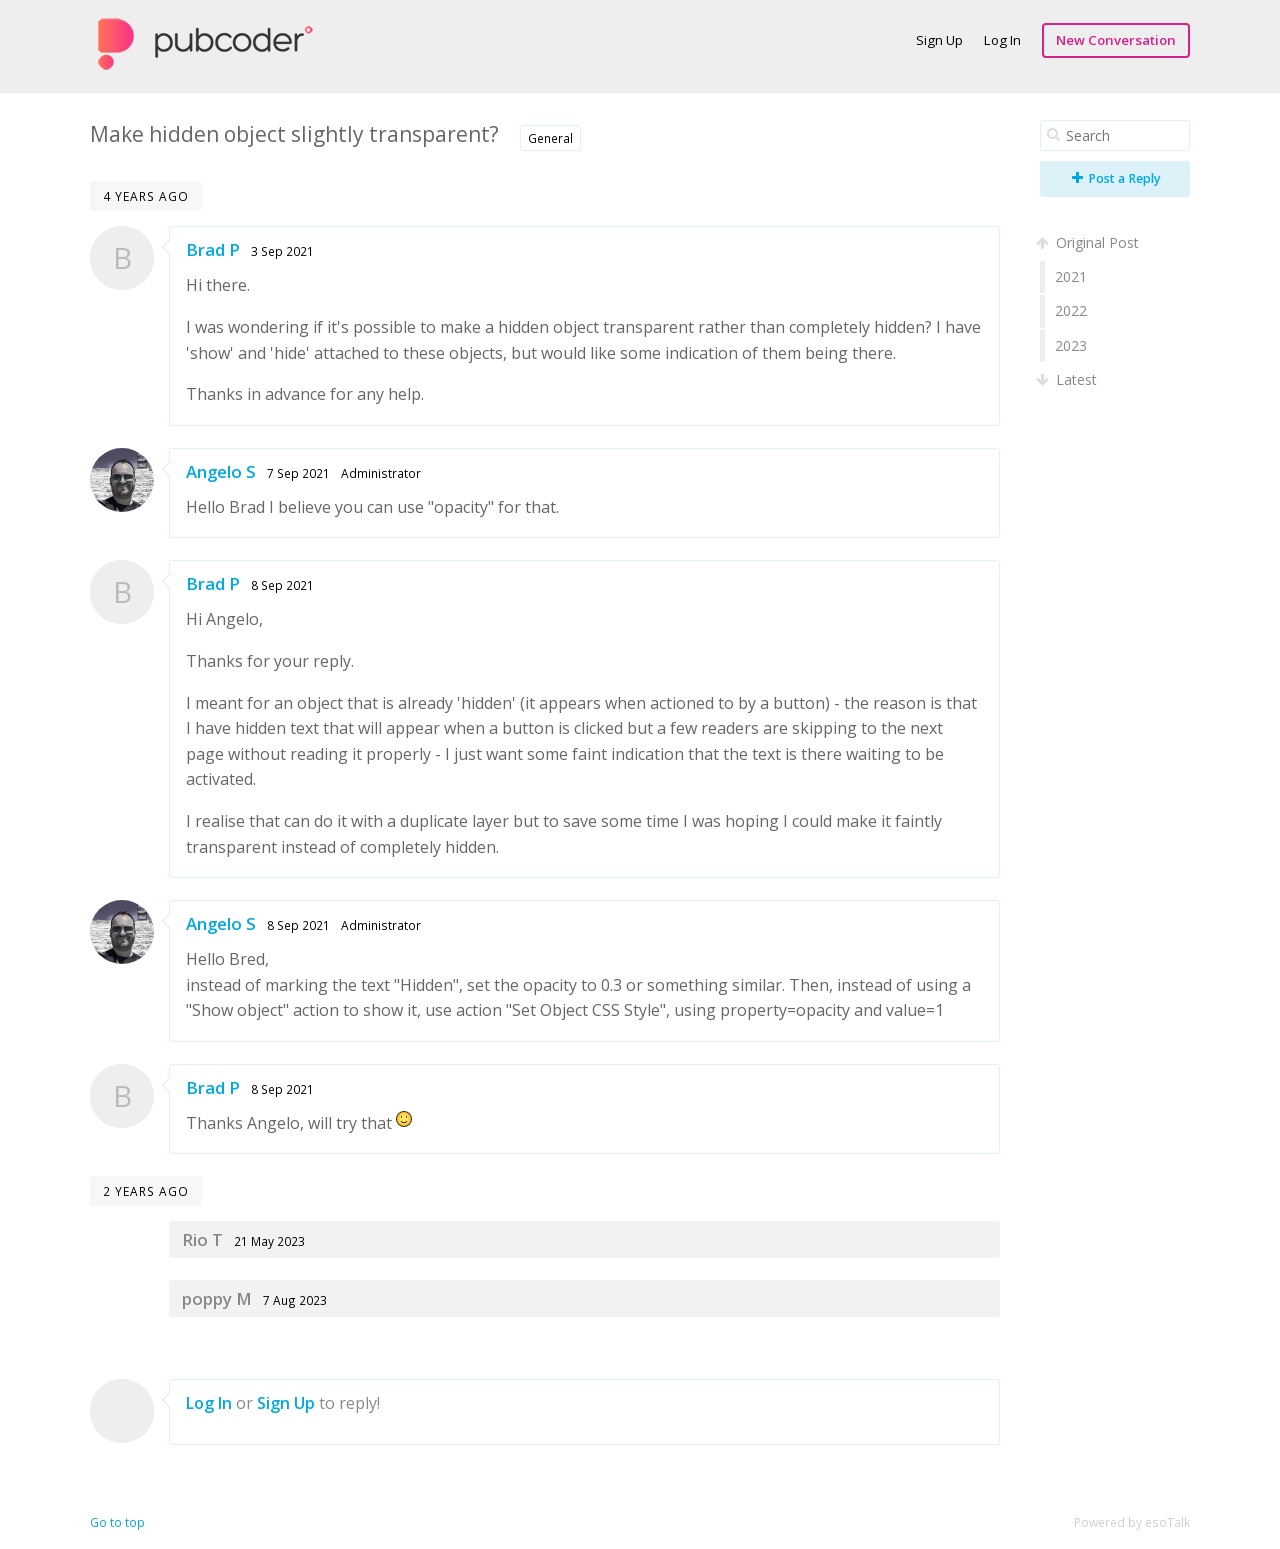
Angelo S (221, 471)
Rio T (202, 1239)
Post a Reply (1116, 178)
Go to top (117, 1522)
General (550, 138)
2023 (1071, 345)
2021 (1071, 276)
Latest (1068, 379)
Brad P (213, 249)
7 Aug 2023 (295, 1300)
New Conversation (1116, 40)
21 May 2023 (269, 1241)
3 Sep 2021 (282, 251)
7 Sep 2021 (298, 473)
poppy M (217, 1298)
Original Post (1089, 242)
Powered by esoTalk (1132, 1522)
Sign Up (939, 40)
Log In (1002, 40)
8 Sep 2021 (282, 585)
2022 (1071, 310)
